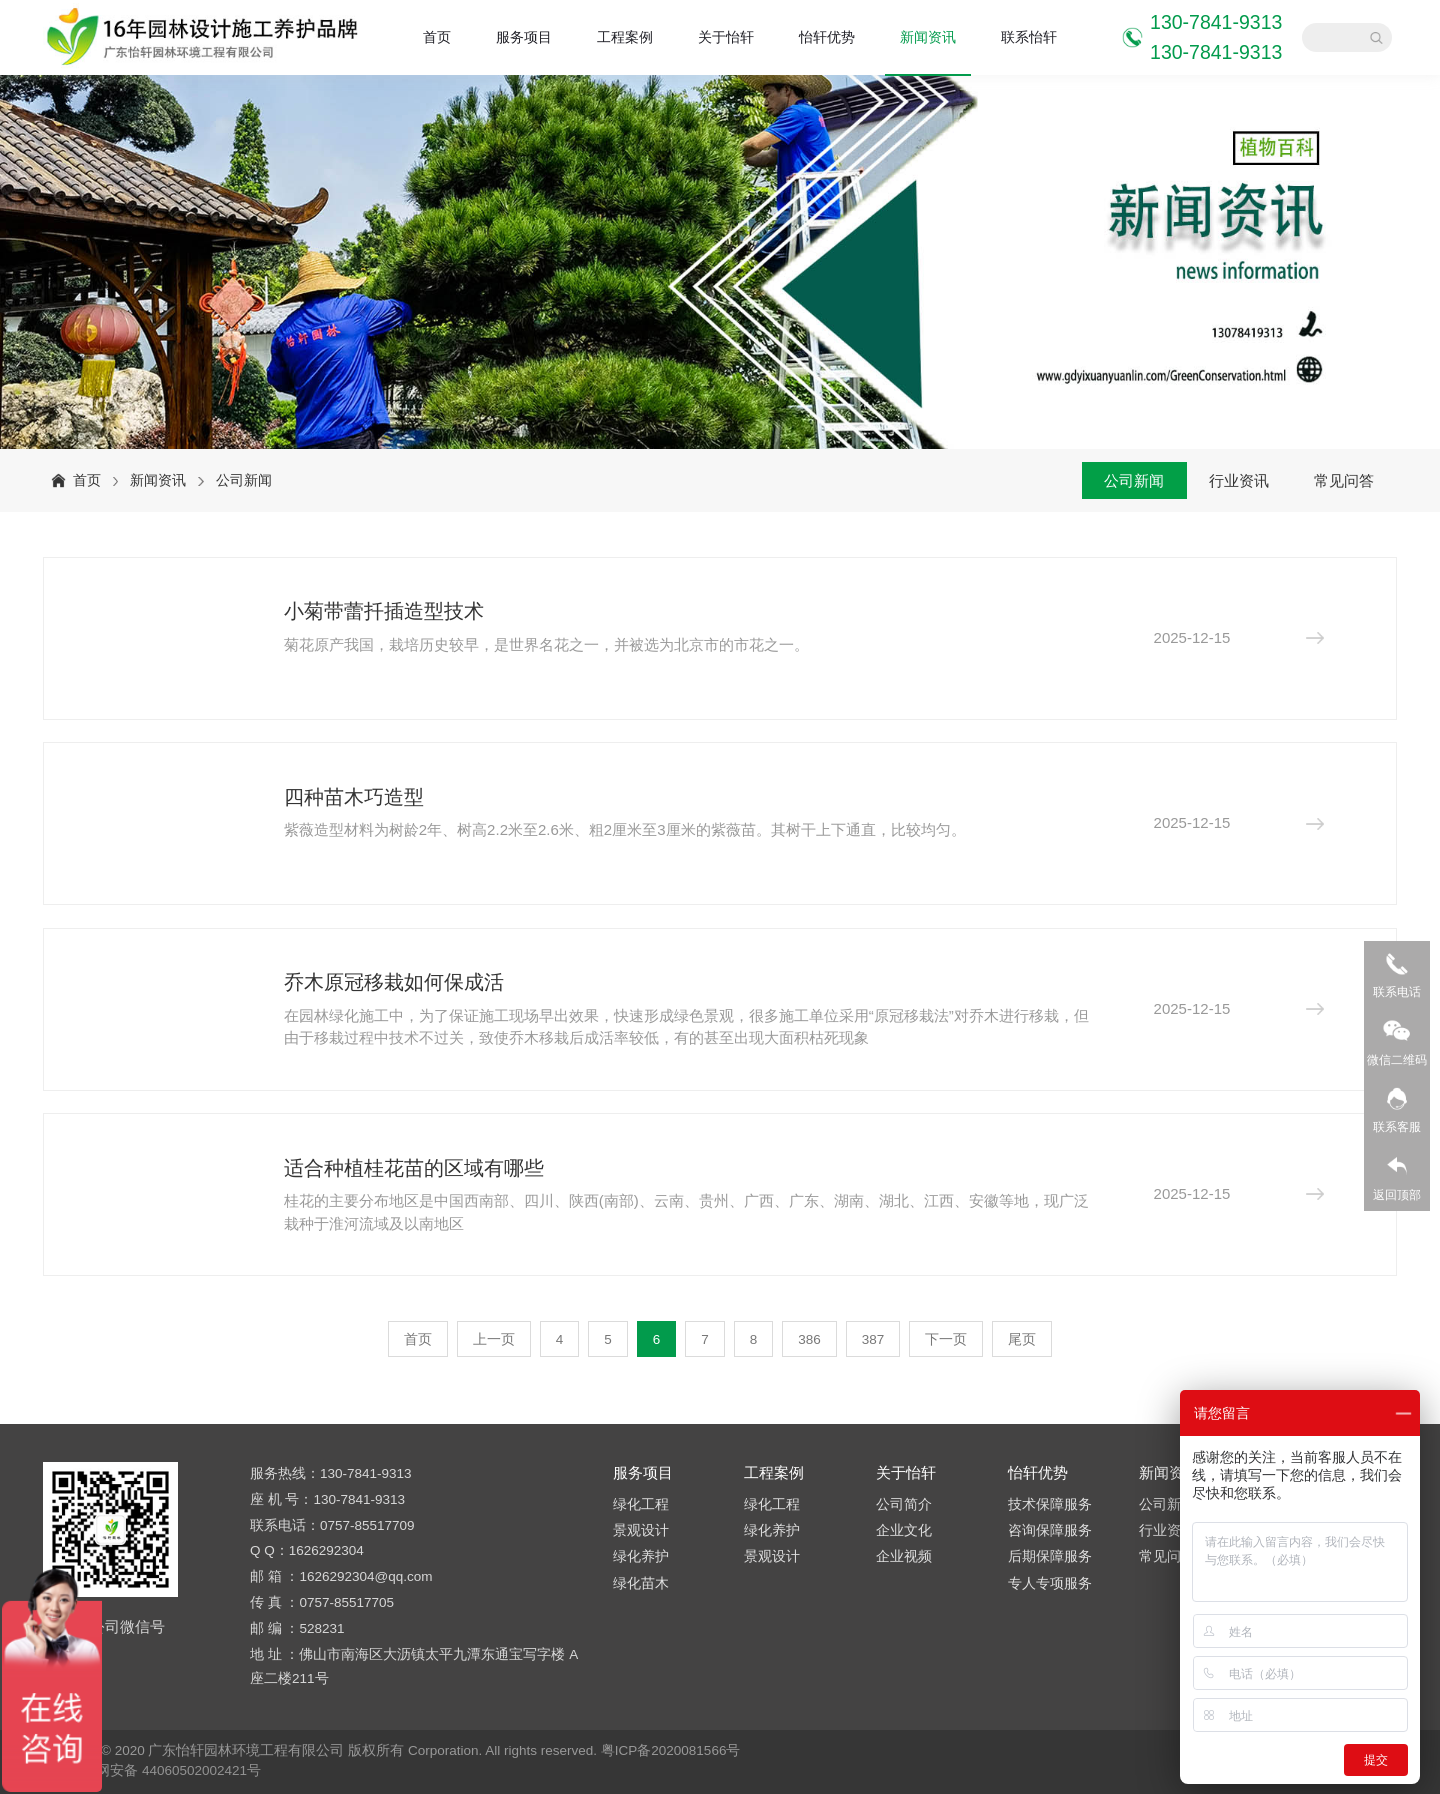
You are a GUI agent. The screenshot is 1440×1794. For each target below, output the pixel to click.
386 (809, 1339)
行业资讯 (1239, 480)
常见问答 (1344, 480)
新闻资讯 (928, 37)
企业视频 (904, 1556)
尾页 (1022, 1339)
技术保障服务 (1050, 1504)
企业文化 (904, 1530)
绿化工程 (641, 1504)
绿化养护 (641, 1556)
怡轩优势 (827, 37)
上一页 (494, 1339)
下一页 (946, 1339)
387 (873, 1339)
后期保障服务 (1050, 1556)
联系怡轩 (1029, 37)
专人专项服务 (1050, 1583)
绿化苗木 (641, 1583)
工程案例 (625, 37)
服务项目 (524, 37)
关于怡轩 (726, 37)
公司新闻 (244, 480)
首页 (437, 37)
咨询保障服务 (1050, 1530)
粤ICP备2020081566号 (671, 1750)
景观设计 (641, 1530)
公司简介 (904, 1504)
